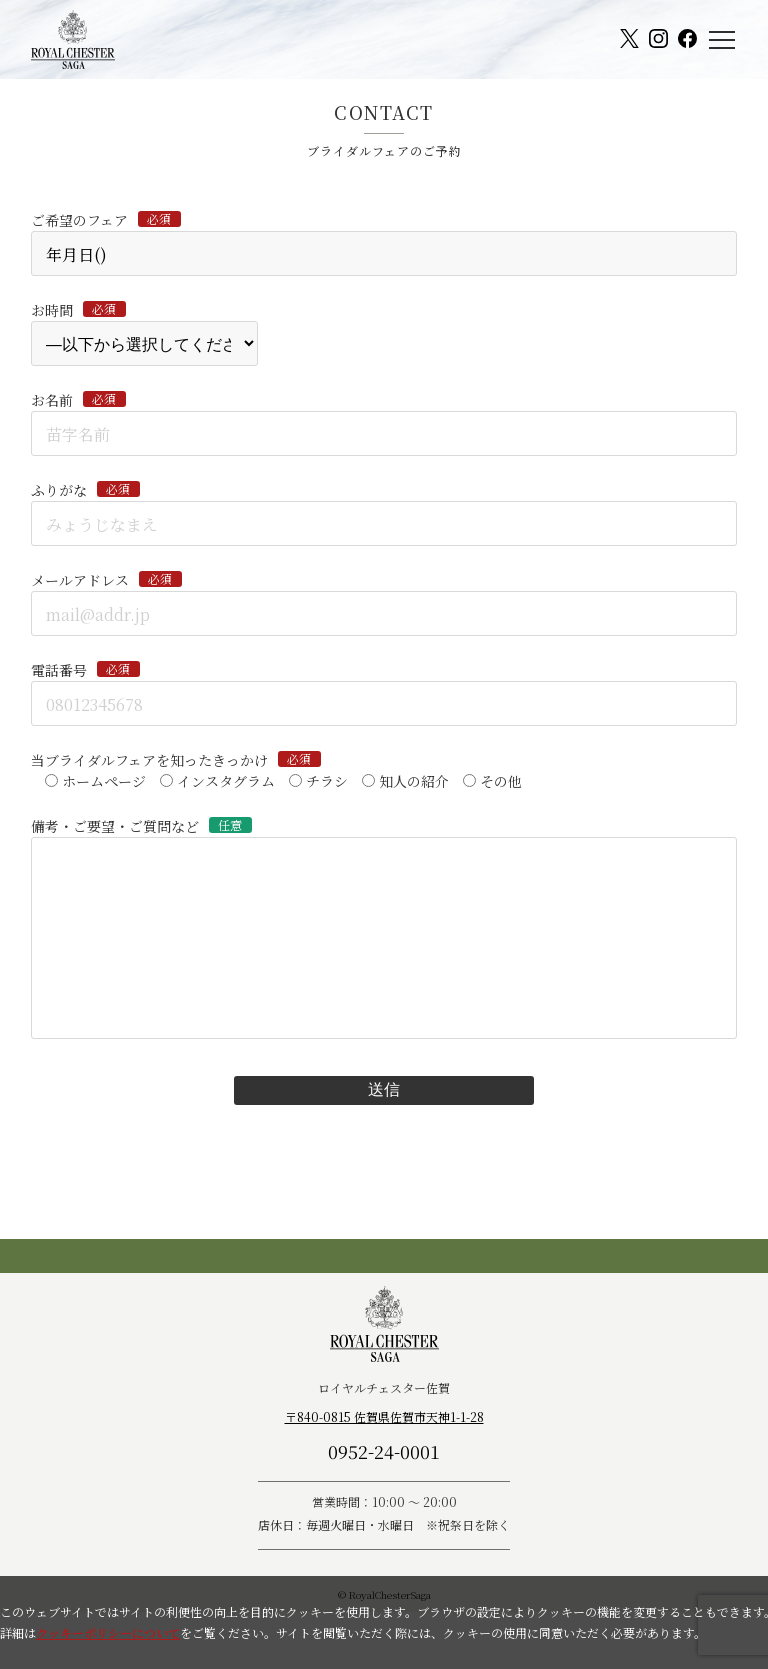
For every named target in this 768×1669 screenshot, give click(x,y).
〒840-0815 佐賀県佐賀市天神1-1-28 (384, 1416)
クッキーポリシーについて (108, 1632)
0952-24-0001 (384, 1451)
